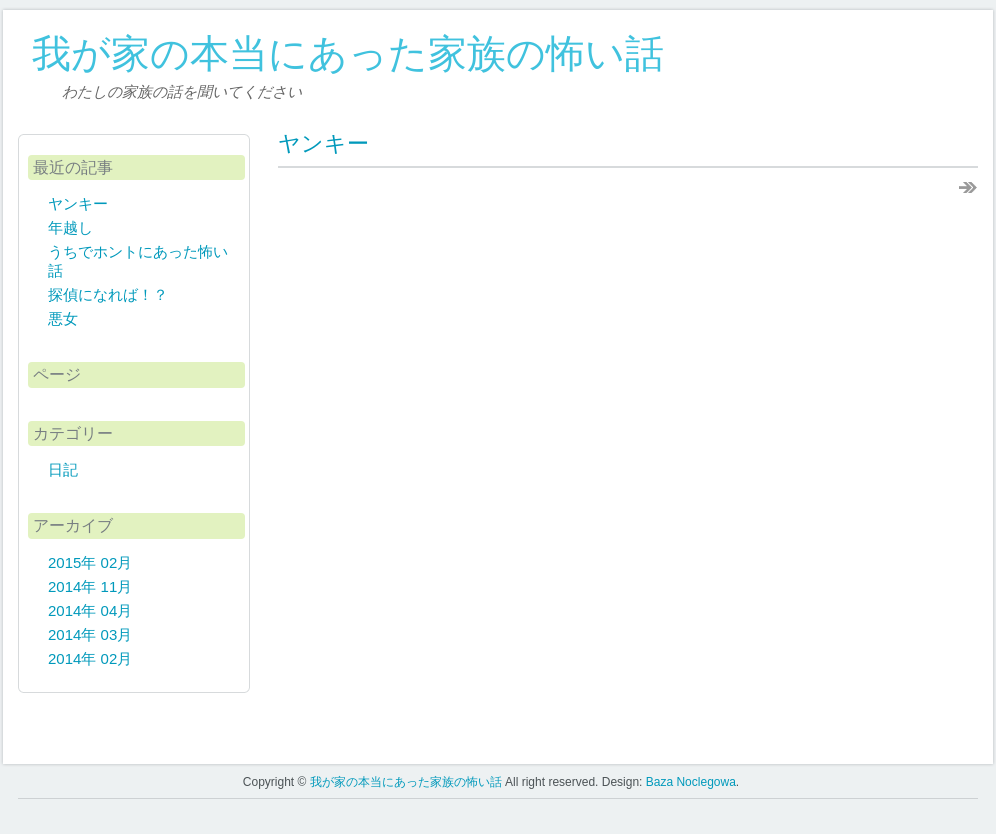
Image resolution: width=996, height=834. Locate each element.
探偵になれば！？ (108, 294)
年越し (70, 227)
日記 (63, 469)
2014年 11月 (90, 586)
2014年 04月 (90, 610)
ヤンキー (323, 143)
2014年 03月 (90, 634)
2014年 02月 (90, 658)
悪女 (63, 318)
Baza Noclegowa (691, 782)
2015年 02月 (90, 562)
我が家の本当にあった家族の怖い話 (348, 53)
